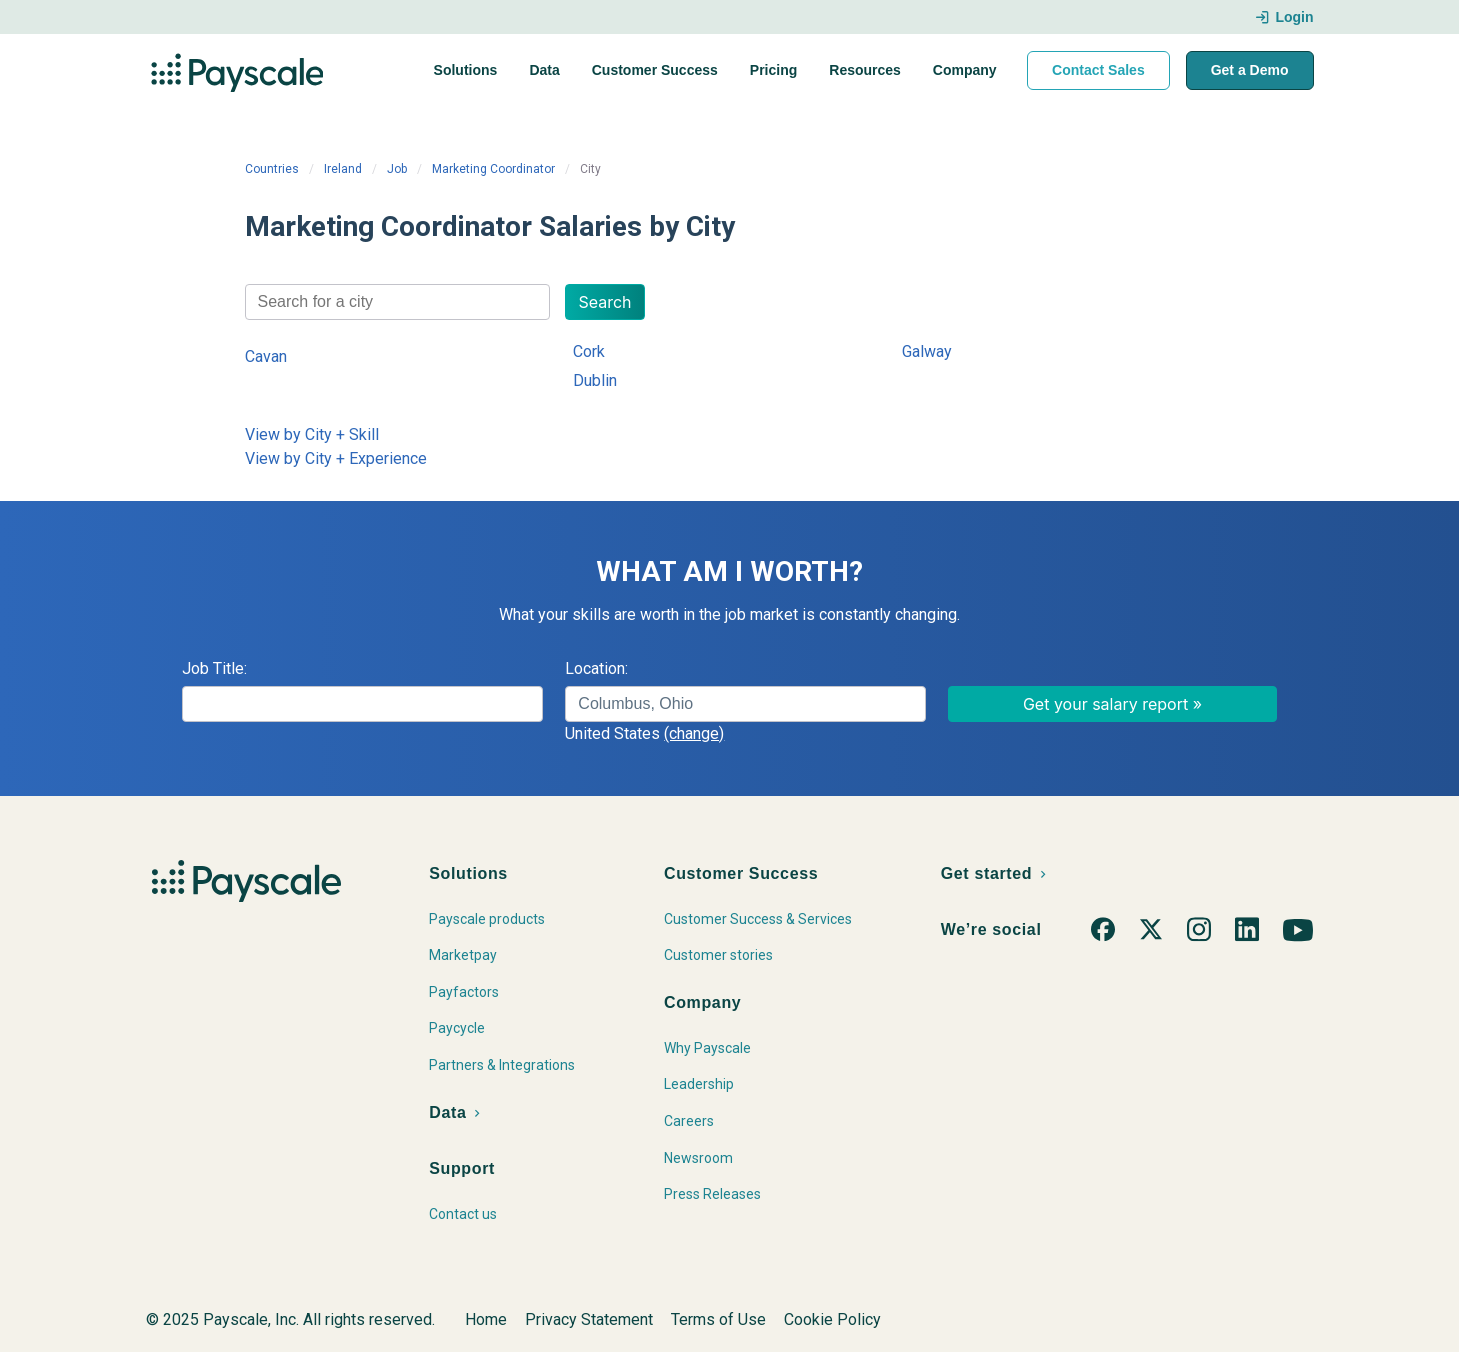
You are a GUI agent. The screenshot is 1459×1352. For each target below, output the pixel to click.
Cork (589, 351)
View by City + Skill (312, 434)
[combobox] (398, 302)
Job (397, 169)
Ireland (343, 169)
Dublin (595, 380)
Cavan (266, 356)
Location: (596, 668)
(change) (694, 733)
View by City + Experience (336, 458)
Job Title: (214, 668)
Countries (272, 169)
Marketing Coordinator (493, 169)
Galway (927, 351)
